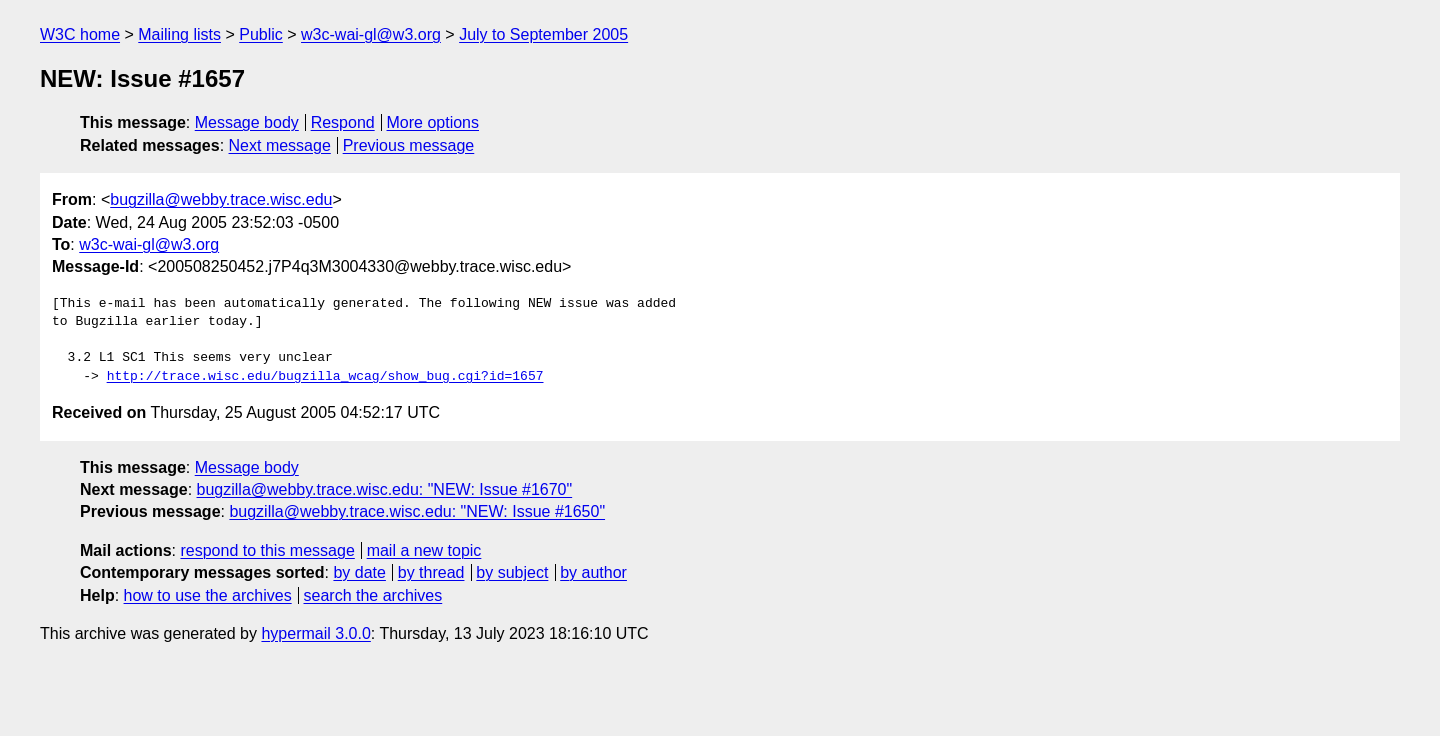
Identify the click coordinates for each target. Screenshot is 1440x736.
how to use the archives (208, 595)
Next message (280, 145)
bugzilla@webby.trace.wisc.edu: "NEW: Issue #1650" (417, 511)
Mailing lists (179, 34)
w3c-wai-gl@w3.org (371, 34)
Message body (247, 122)
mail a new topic (424, 550)
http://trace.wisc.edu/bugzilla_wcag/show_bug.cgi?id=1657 (325, 377)
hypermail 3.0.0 (315, 633)
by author (593, 572)
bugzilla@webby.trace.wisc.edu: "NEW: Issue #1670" (385, 489)
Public (261, 34)
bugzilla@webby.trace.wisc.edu (221, 199)
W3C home (80, 34)
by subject (512, 572)
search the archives (373, 595)
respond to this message (267, 550)
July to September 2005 (543, 34)
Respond (343, 122)
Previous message (409, 145)
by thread (431, 572)
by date (359, 572)
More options (433, 122)
